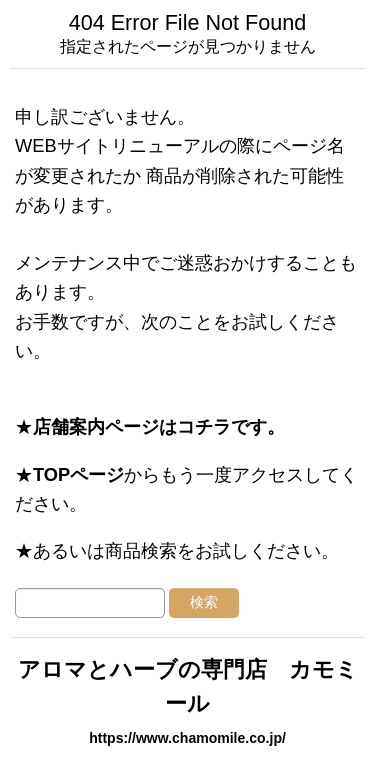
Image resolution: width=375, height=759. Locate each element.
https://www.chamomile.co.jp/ (187, 738)
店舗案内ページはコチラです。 (159, 426)
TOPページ (78, 474)
